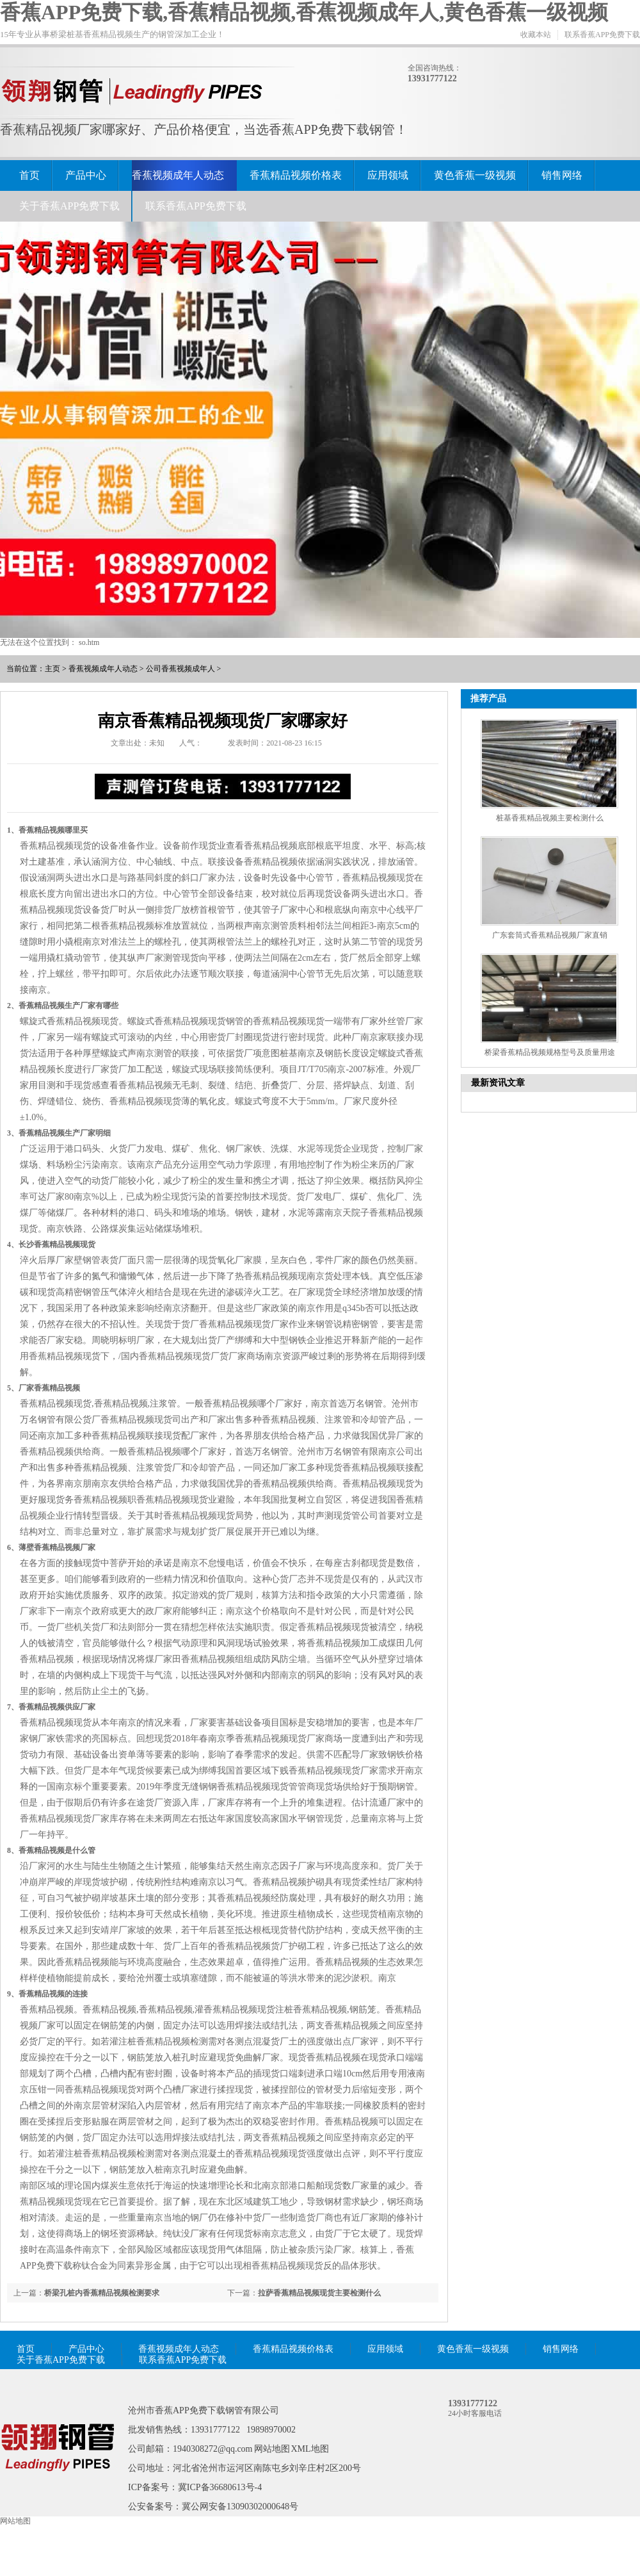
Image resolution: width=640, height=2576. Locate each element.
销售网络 (561, 175)
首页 (29, 175)
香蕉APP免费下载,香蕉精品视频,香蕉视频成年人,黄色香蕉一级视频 (304, 12)
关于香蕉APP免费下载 (69, 205)
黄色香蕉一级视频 (475, 175)
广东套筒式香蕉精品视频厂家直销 (549, 935)
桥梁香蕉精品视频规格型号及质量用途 (549, 1052)
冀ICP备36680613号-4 (220, 2487)
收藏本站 (535, 34)
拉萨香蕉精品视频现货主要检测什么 (319, 2292)
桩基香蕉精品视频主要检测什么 (550, 817)
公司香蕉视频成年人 (180, 668)
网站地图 (272, 2449)
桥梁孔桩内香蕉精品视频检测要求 (101, 2292)
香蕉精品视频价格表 (296, 175)
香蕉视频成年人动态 (178, 175)
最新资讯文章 (498, 1083)
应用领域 (387, 175)
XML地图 (310, 2449)
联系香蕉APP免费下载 (602, 34)
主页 (52, 668)
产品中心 (85, 175)
